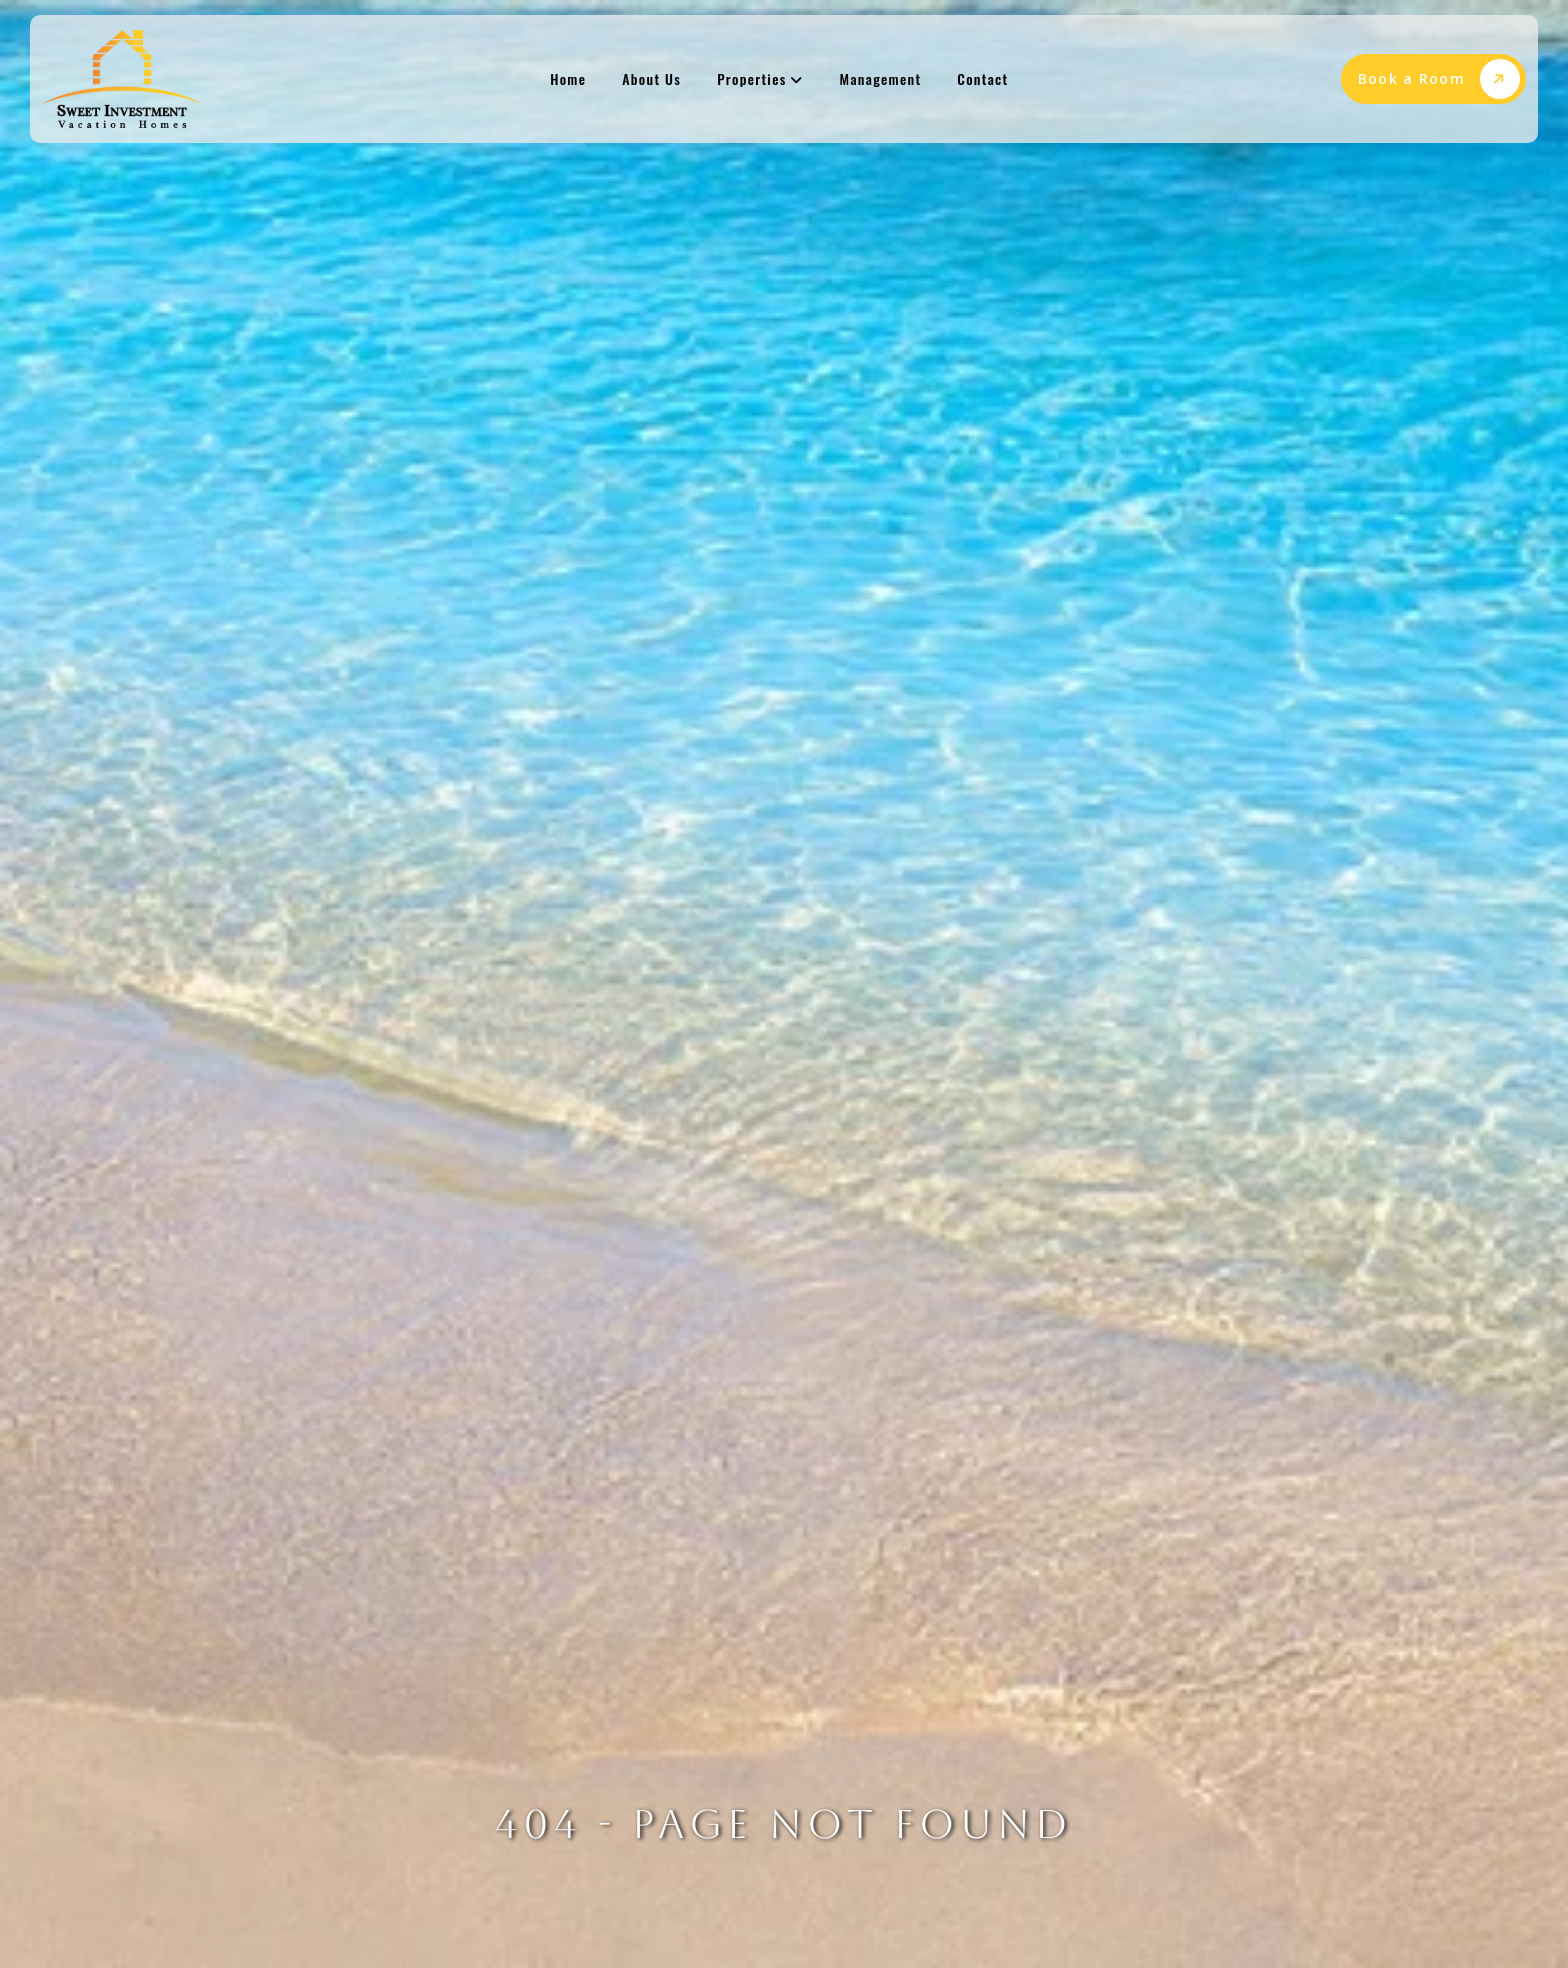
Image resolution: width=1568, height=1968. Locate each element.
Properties (760, 78)
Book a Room (1439, 79)
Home (568, 78)
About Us (651, 78)
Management (881, 78)
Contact (982, 78)
